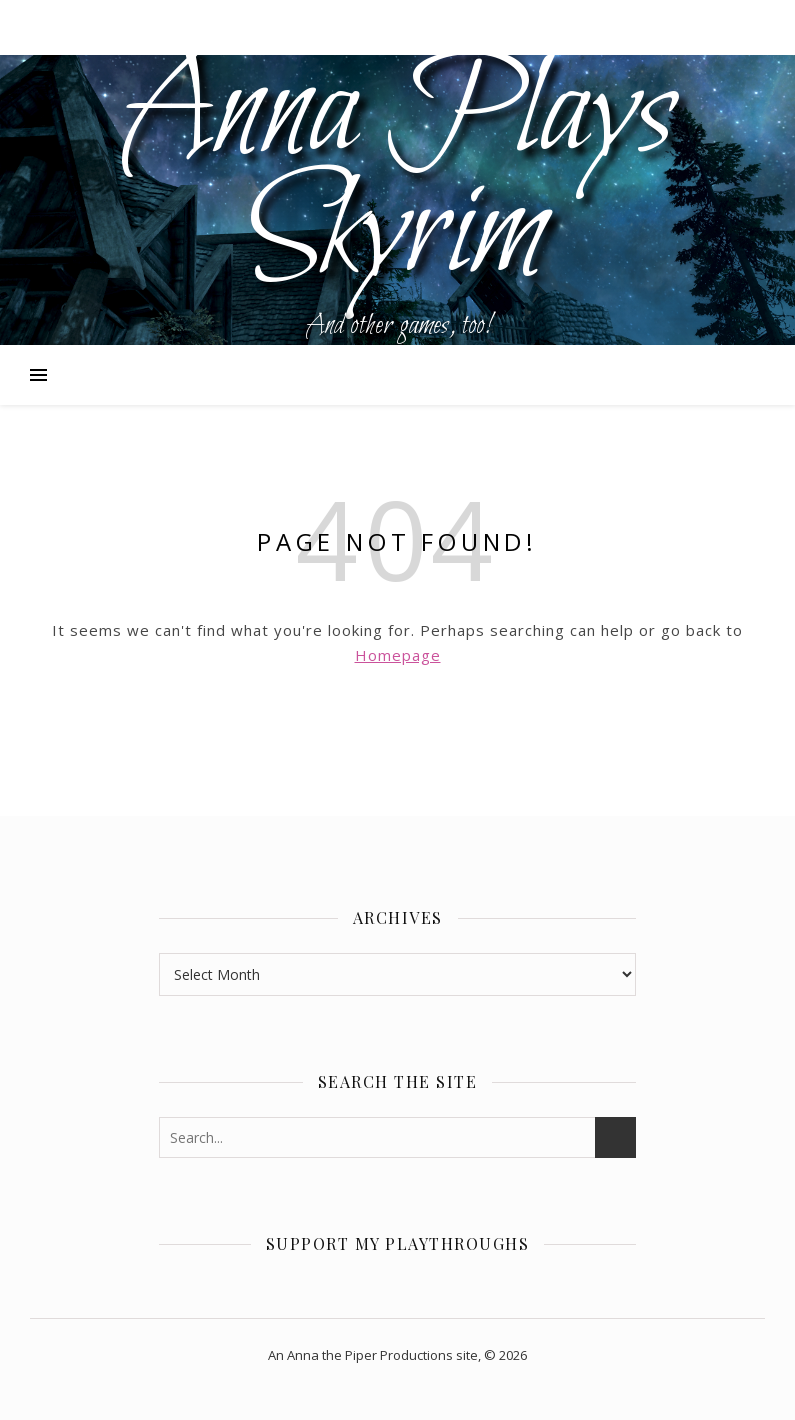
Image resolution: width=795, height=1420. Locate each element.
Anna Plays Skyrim (397, 175)
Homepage (398, 655)
